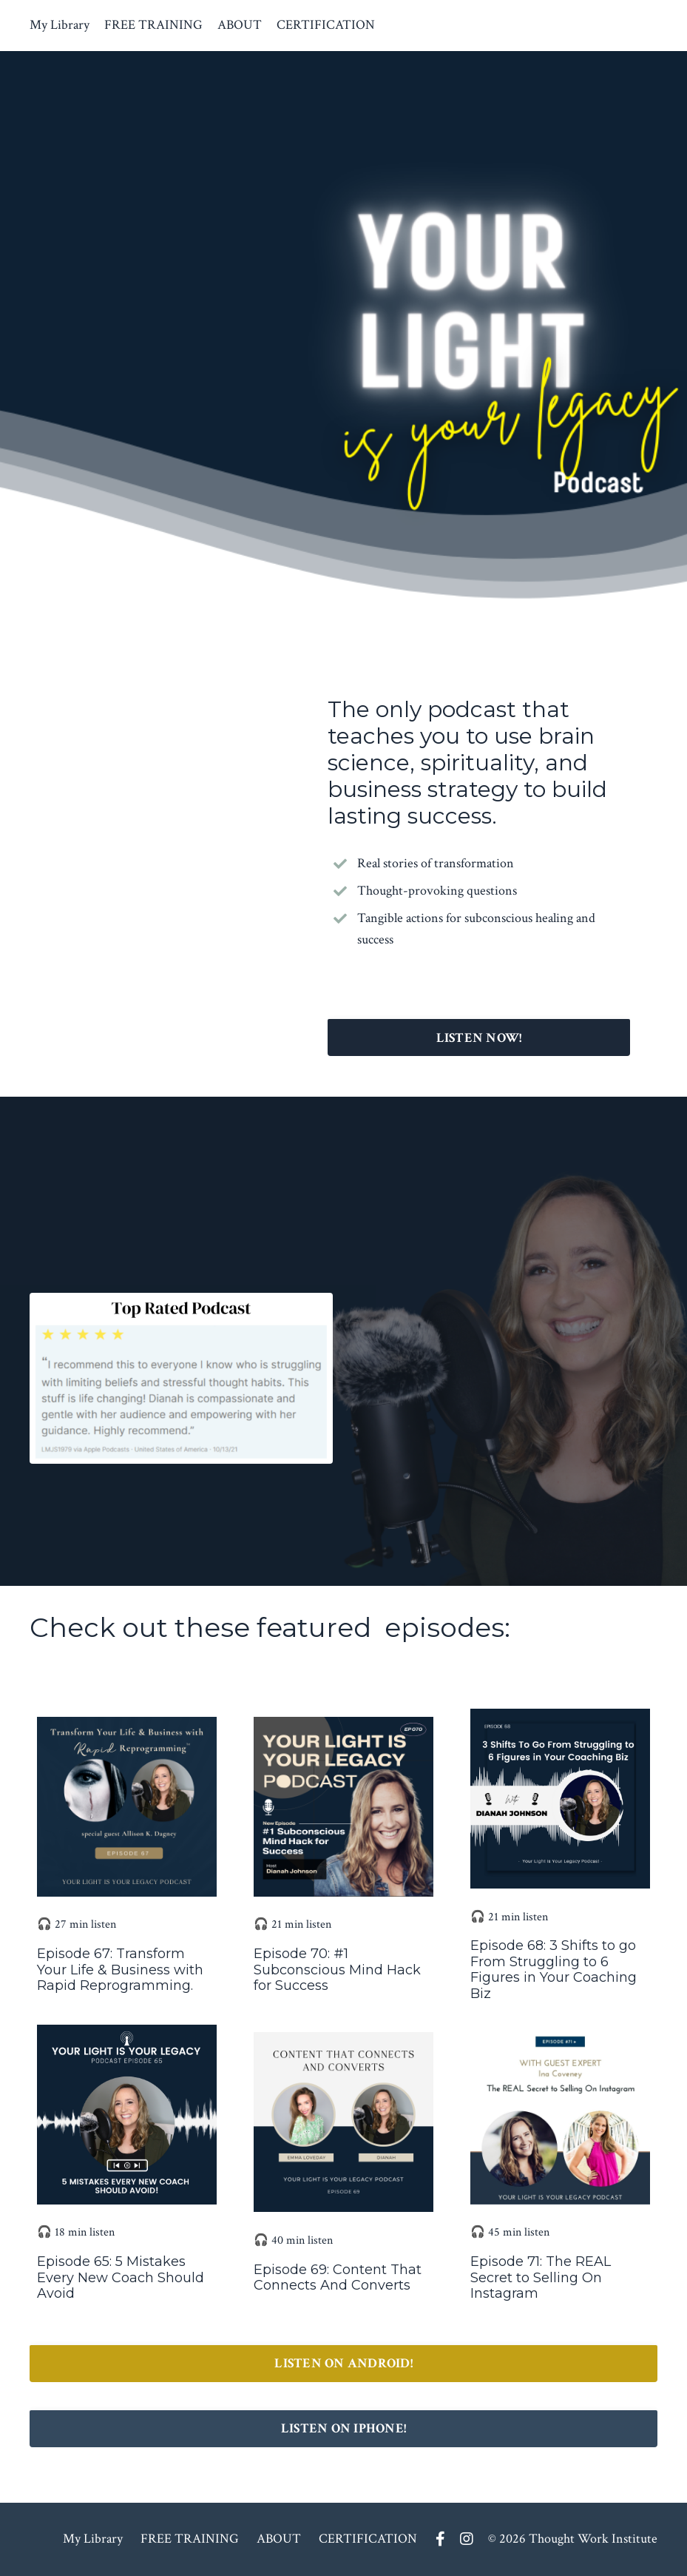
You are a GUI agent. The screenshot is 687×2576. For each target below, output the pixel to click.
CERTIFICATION (326, 24)
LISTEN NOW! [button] (479, 1037)
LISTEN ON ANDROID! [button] (343, 2363)
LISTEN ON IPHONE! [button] (343, 2428)
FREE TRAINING (153, 24)
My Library (59, 24)
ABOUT (239, 24)
